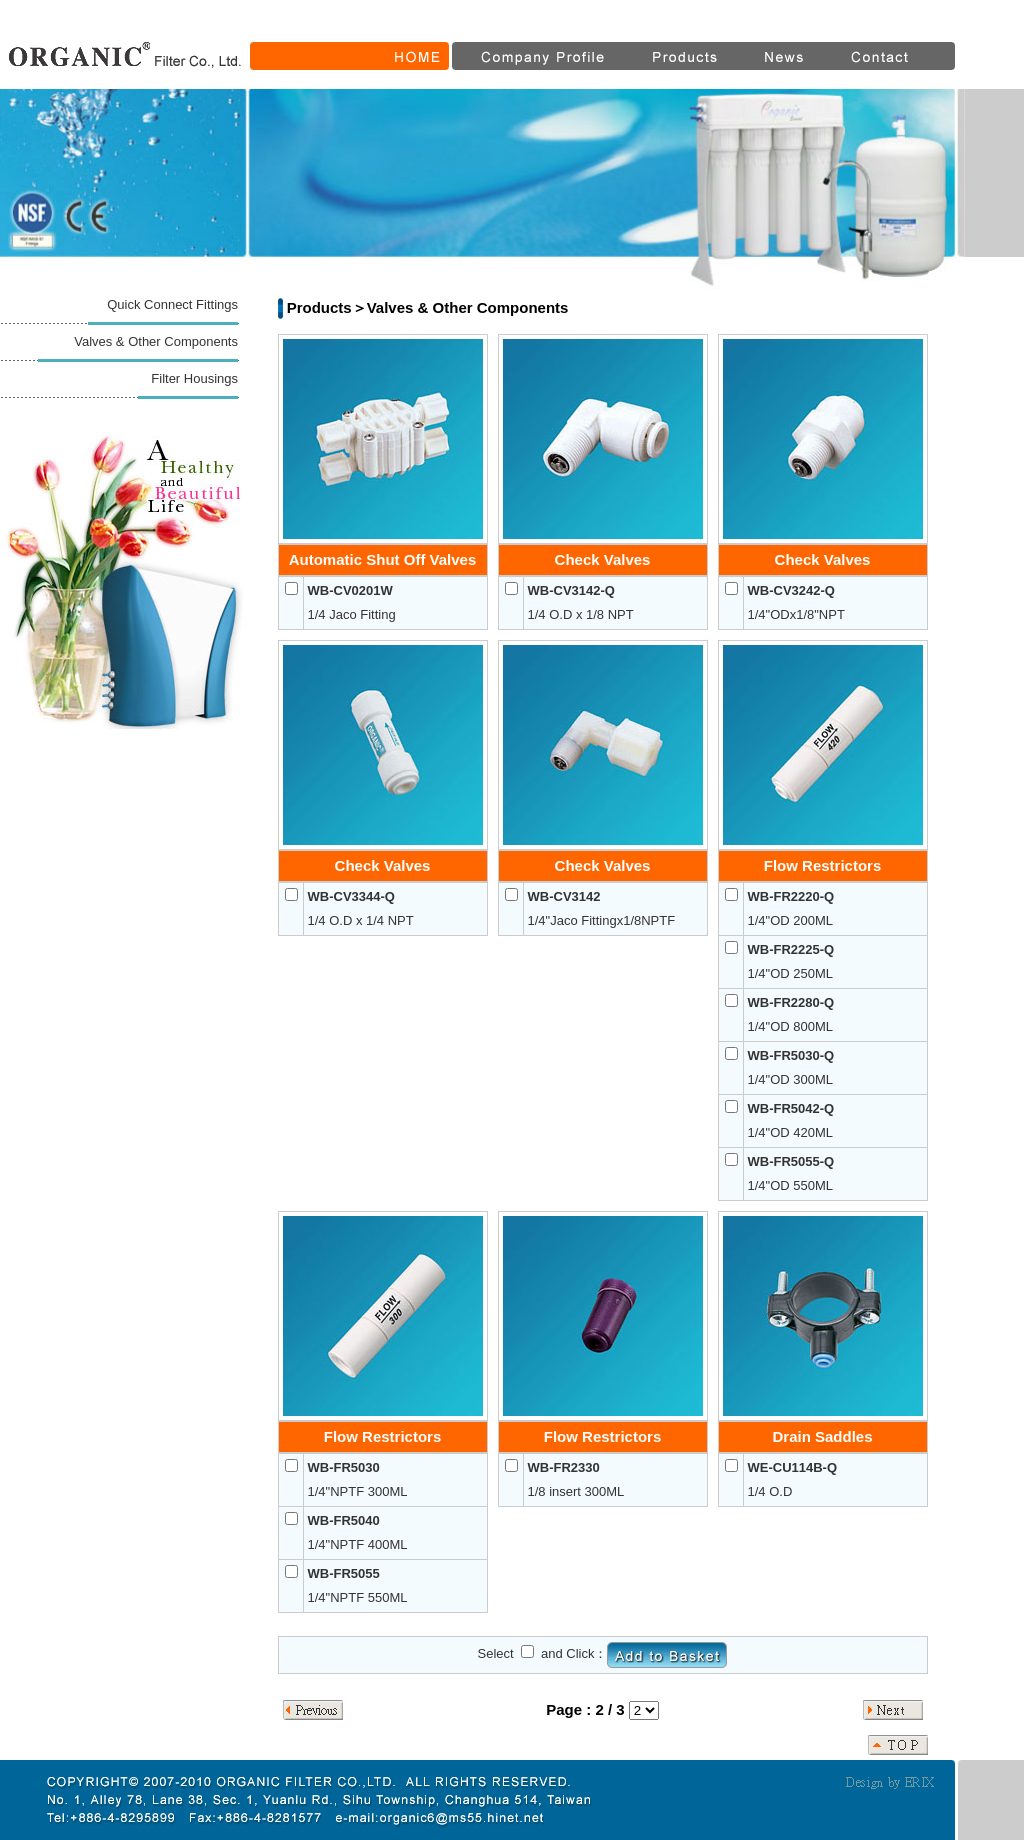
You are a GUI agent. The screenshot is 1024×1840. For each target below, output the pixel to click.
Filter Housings (194, 378)
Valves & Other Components (156, 341)
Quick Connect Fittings (172, 304)
